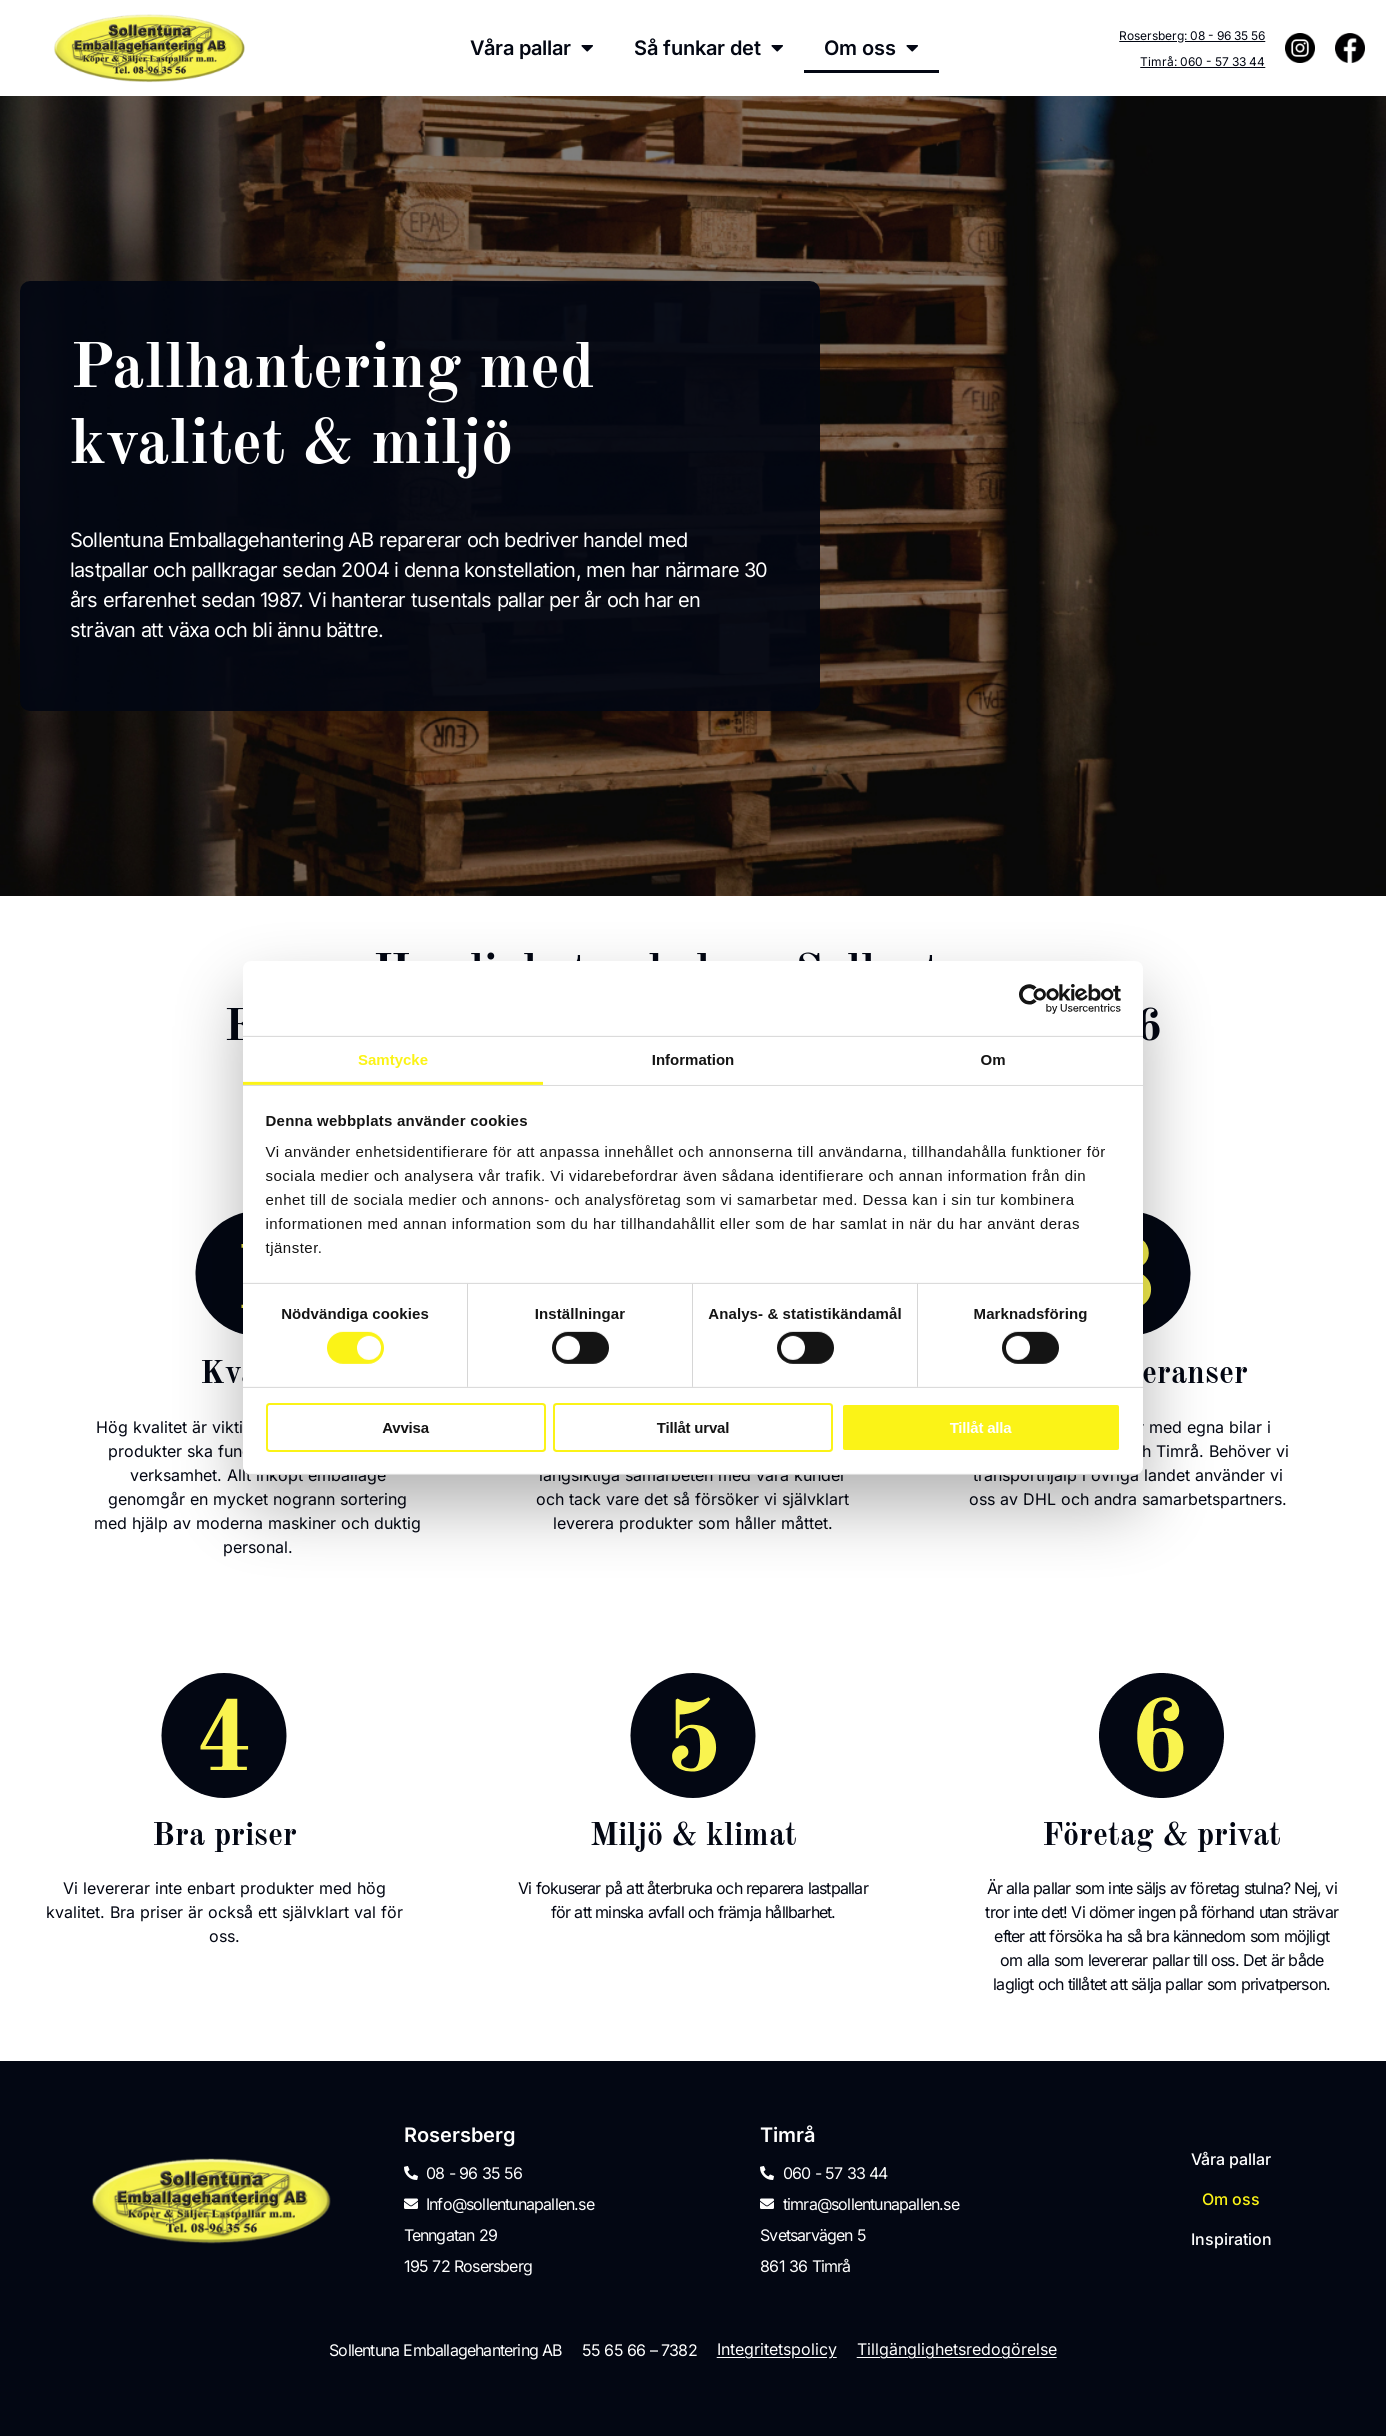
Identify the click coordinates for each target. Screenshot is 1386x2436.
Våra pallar (532, 48)
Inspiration (1231, 2240)
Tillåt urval (693, 1427)
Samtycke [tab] (393, 1059)
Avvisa (405, 1427)
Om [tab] (992, 1059)
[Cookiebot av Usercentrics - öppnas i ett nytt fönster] (1033, 998)
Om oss (871, 48)
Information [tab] (693, 1059)
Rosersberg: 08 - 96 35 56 (1192, 35)
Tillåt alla (981, 1427)
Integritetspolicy (777, 2349)
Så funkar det (709, 48)
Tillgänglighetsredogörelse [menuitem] (957, 2349)
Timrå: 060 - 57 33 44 (1202, 61)
